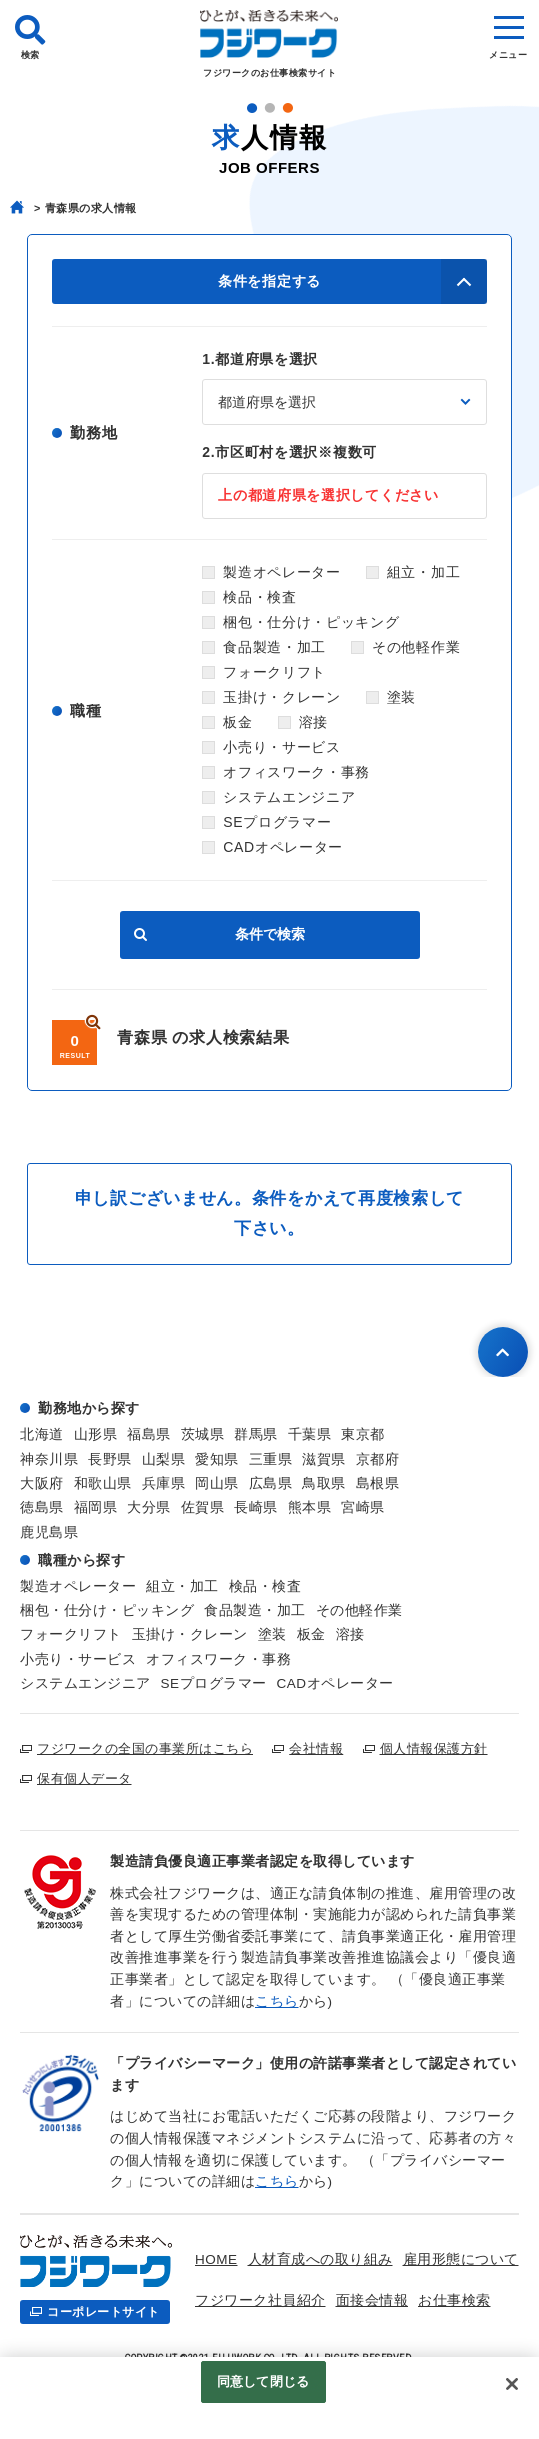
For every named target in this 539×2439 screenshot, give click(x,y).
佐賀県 (203, 1507)
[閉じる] (512, 2387)
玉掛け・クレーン (282, 697)
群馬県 (256, 1434)
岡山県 (217, 1483)
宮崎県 (363, 1507)
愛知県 (217, 1459)
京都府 (378, 1459)
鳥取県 (324, 1483)
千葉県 (310, 1434)
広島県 (271, 1483)
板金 (237, 722)
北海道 (42, 1434)
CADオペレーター (283, 847)
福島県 (149, 1434)
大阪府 (42, 1483)
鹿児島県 (49, 1532)
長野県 (110, 1459)
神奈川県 (49, 1459)
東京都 (363, 1434)
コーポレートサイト (103, 2312)
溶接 (313, 722)
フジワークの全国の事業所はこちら (145, 1748)
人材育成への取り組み (320, 2259)
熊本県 (310, 1507)
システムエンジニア (289, 797)
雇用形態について (461, 2259)
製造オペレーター (282, 572)
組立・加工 (424, 572)
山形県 (96, 1434)
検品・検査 (260, 597)
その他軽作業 (416, 647)
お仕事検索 (454, 2300)
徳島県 (42, 1507)
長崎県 (256, 1507)
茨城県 (203, 1434)
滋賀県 (324, 1459)
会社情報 (316, 1748)
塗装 (401, 697)
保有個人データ (84, 1778)
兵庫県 (164, 1483)
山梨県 (164, 1459)
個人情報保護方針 (434, 1748)
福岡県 (96, 1507)
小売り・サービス (282, 747)
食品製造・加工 (274, 647)
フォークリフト (274, 672)
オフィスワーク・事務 (296, 772)
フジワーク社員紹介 (260, 2300)
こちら (277, 2001)
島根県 (378, 1483)
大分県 (149, 1507)
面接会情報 (372, 2300)
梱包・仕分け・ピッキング (311, 622)
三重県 (271, 1459)
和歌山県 (103, 1483)
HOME (216, 2259)
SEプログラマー (277, 822)
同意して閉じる (263, 2384)
